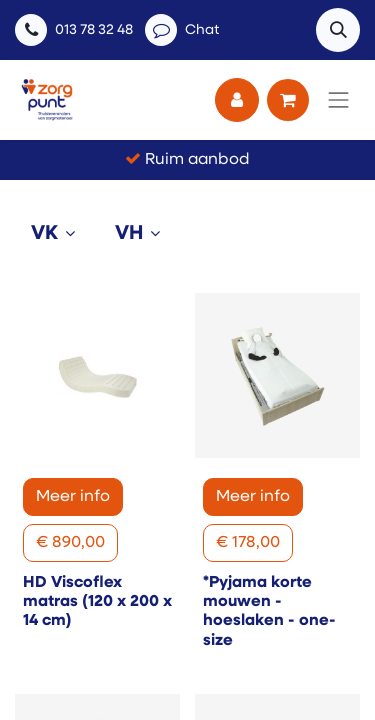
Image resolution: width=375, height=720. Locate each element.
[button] (338, 30)
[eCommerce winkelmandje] (288, 100)
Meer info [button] (73, 497)
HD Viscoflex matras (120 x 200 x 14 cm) (97, 602)
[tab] (57, 234)
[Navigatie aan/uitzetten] (339, 100)
